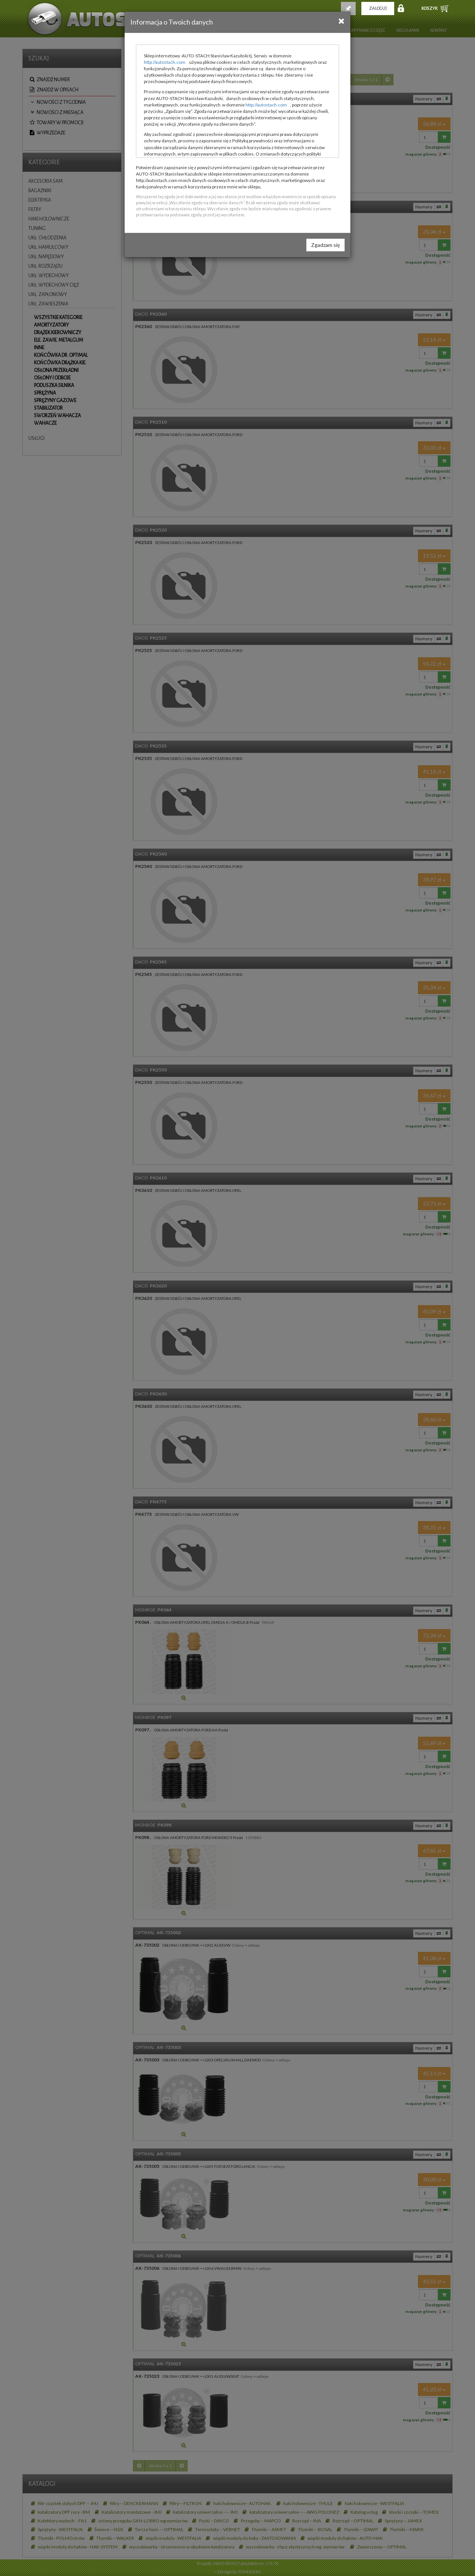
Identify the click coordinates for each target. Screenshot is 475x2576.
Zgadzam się (325, 245)
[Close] (341, 21)
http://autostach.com (164, 62)
